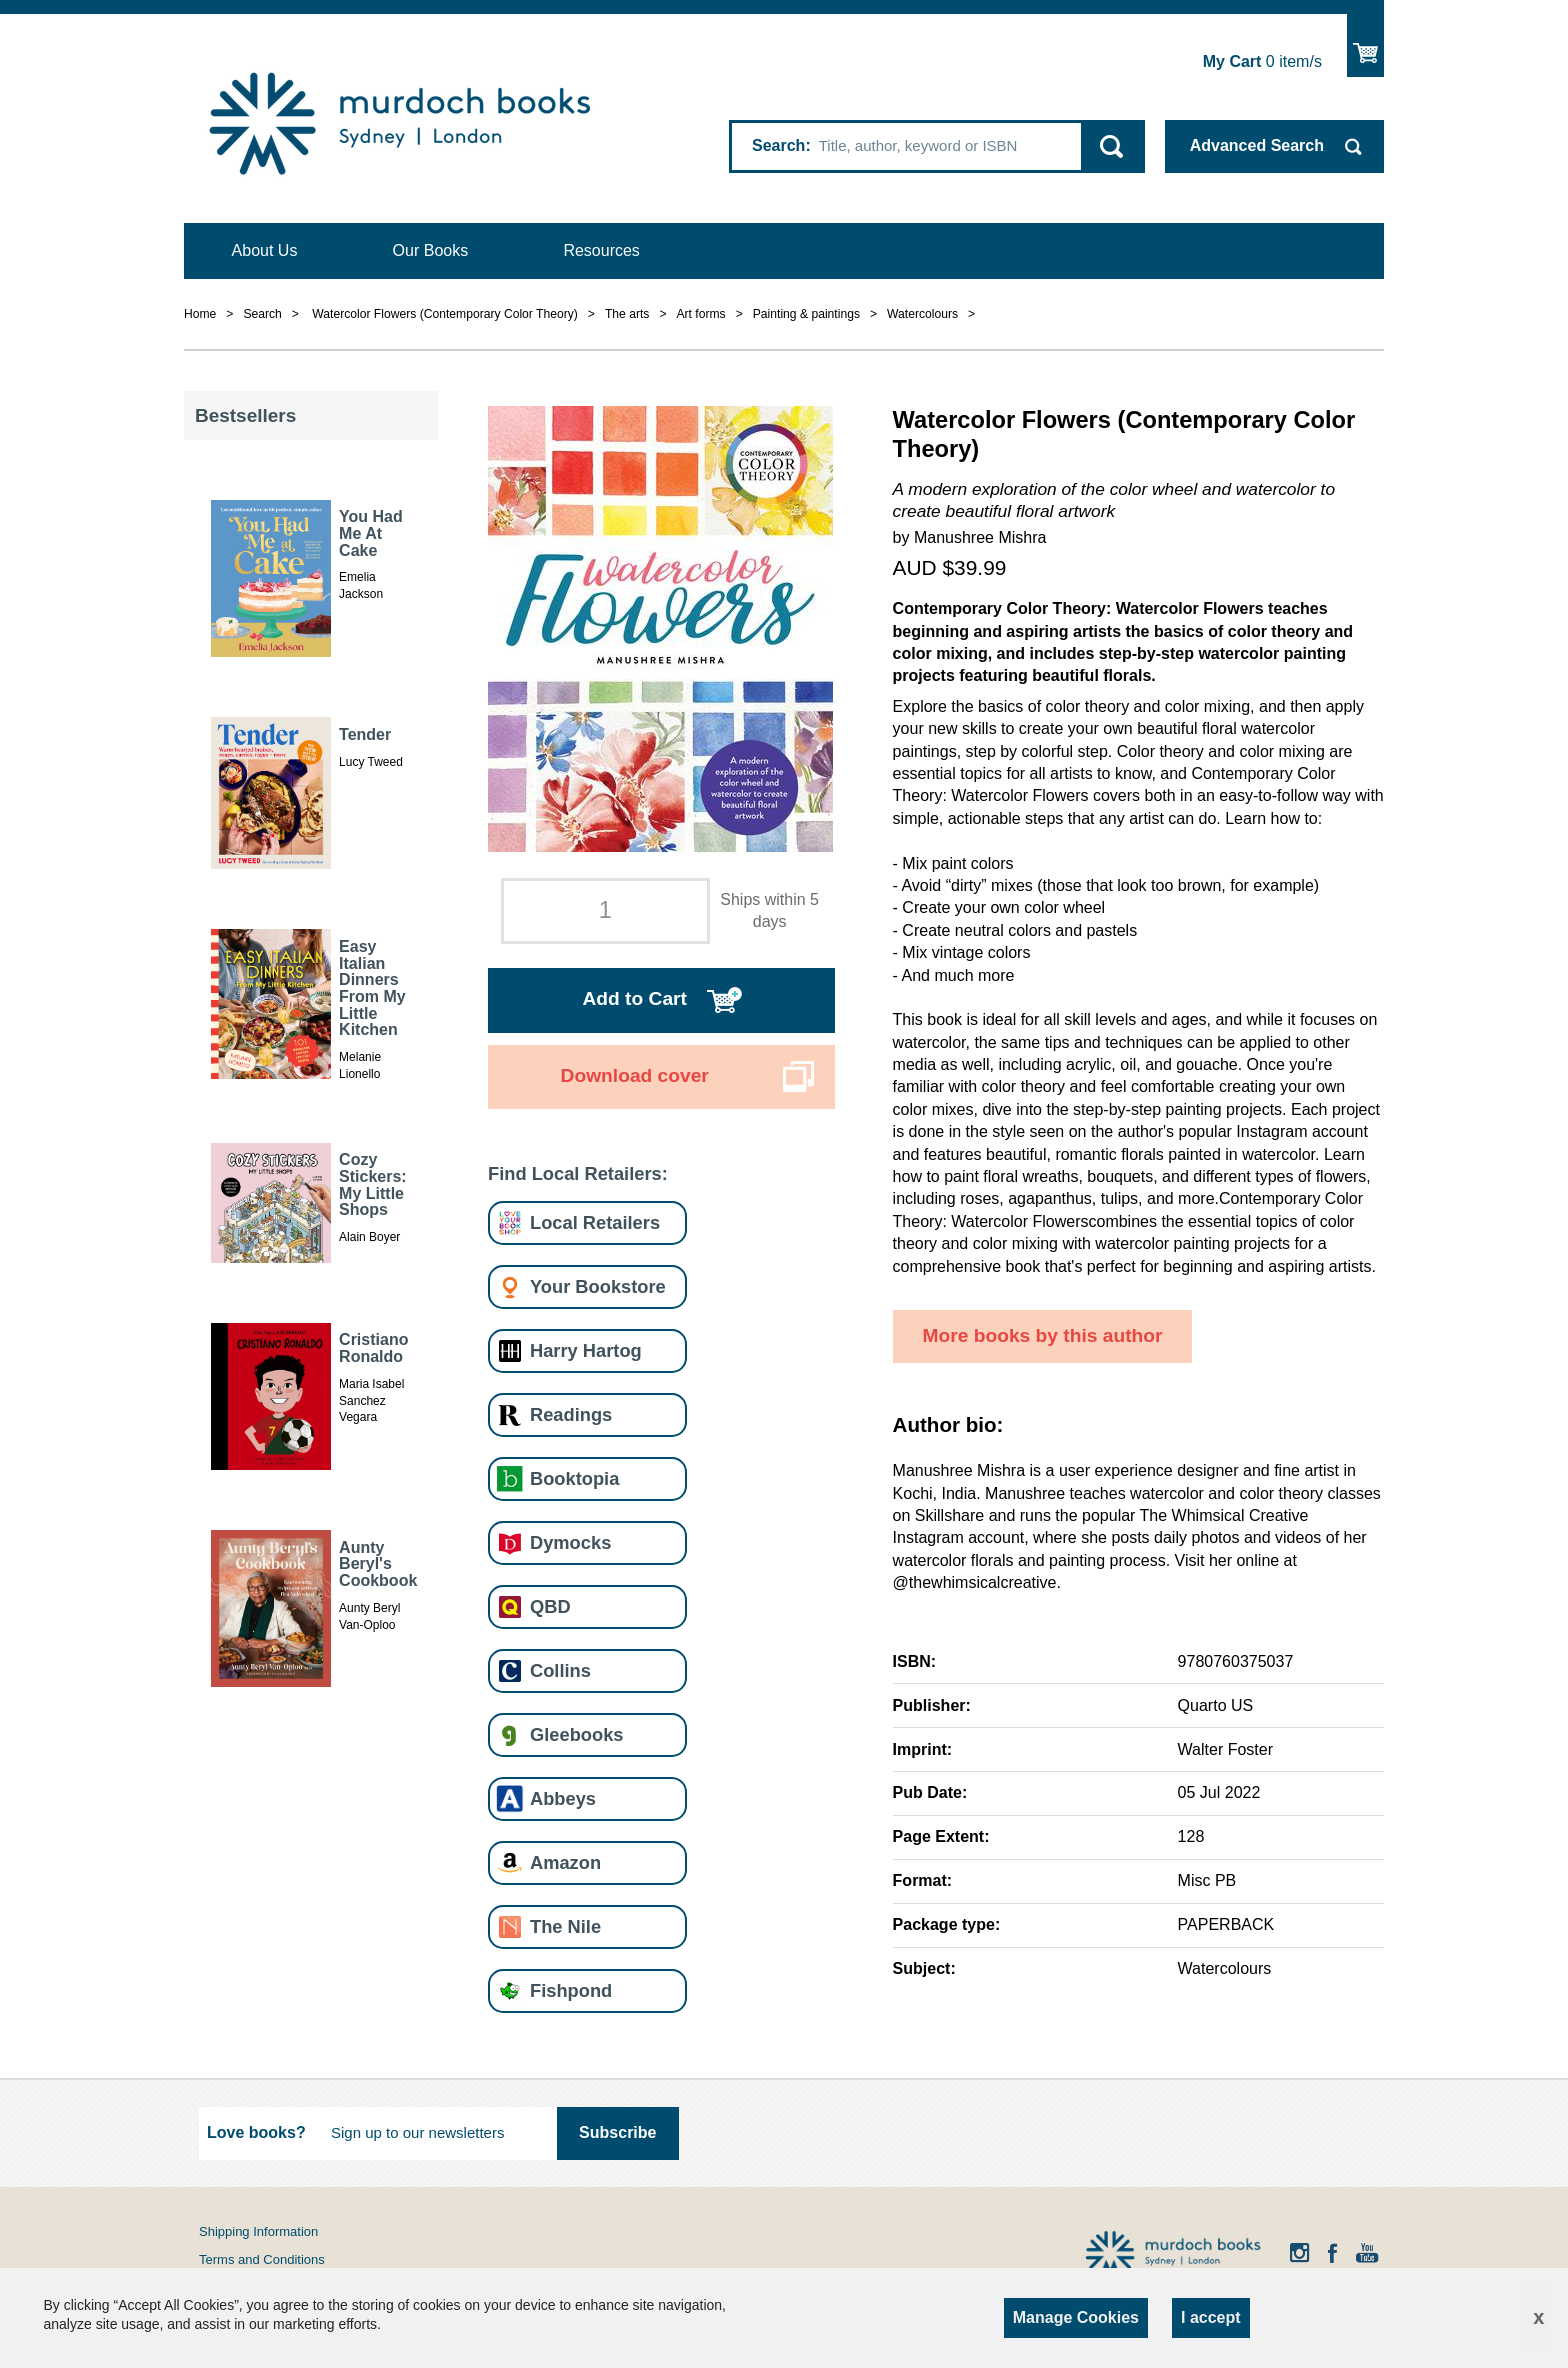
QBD (550, 1606)
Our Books (431, 250)
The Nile (565, 1926)
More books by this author (1043, 1335)
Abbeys (563, 1798)
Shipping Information (258, 2231)
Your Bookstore (598, 1286)
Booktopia (574, 1478)
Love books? (256, 2132)
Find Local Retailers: (578, 1173)
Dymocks (570, 1542)
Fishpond (571, 1990)
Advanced (1257, 145)
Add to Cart (634, 998)
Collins (560, 1670)
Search (778, 145)
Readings (571, 1414)
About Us (265, 250)
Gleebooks (576, 1734)
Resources (601, 250)
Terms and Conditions (262, 2259)
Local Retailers (595, 1222)
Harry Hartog (586, 1350)
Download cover (635, 1075)
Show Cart (1365, 45)
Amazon (565, 1862)
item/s (1262, 61)
